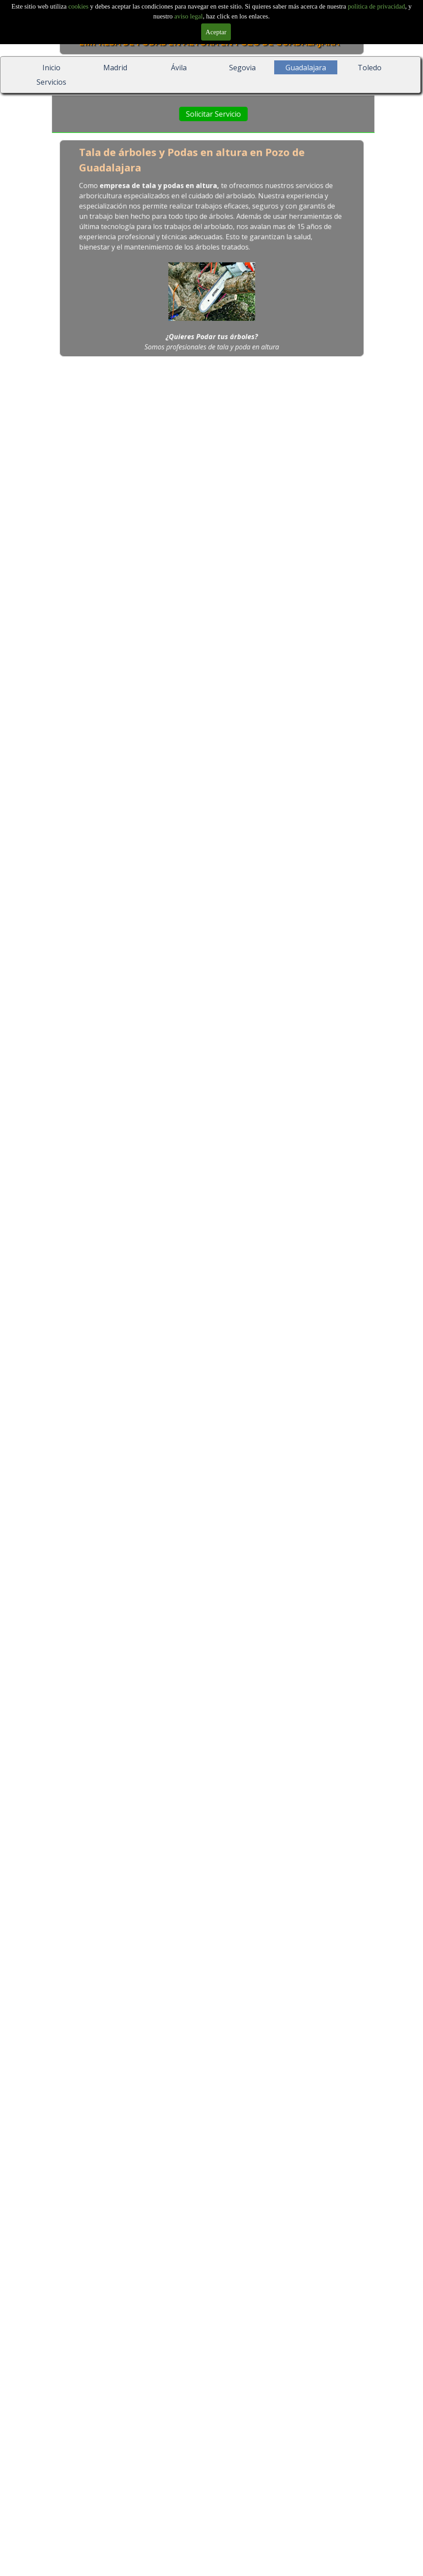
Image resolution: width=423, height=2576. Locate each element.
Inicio (51, 68)
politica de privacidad (376, 6)
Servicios (51, 82)
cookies (79, 6)
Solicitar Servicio (213, 114)
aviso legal (189, 16)
